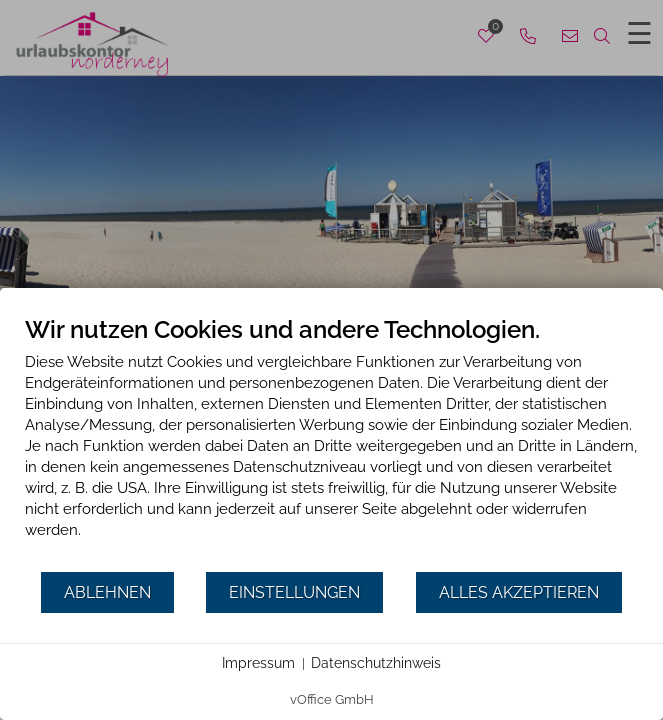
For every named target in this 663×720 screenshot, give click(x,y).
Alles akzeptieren (519, 592)
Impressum (258, 663)
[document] (331, 442)
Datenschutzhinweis (376, 663)
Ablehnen (107, 592)
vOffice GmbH (332, 699)
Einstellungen (294, 592)
